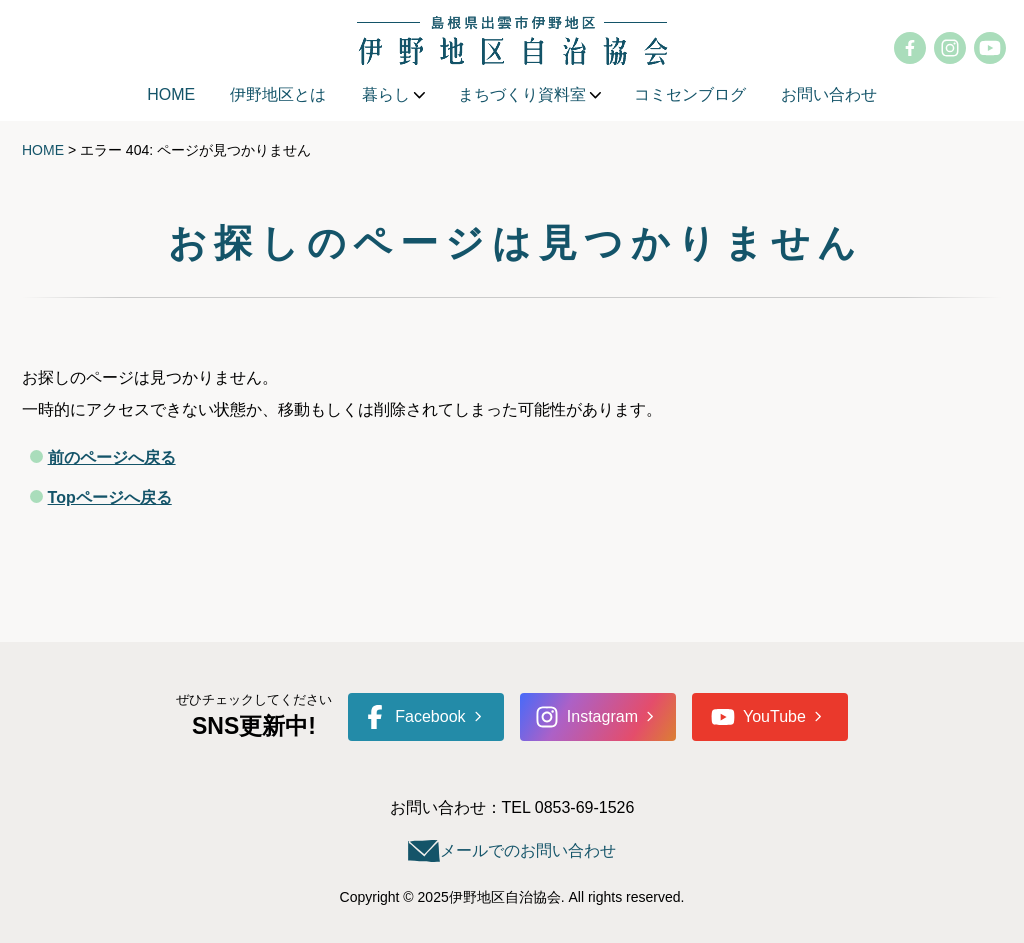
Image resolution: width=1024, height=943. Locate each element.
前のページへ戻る (112, 457)
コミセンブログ (690, 94)
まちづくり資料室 (522, 94)
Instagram (586, 717)
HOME (171, 94)
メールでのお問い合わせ (528, 850)
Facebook (414, 717)
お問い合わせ (829, 94)
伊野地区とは (278, 94)
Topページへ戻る (110, 497)
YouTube (758, 717)
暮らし (386, 94)
